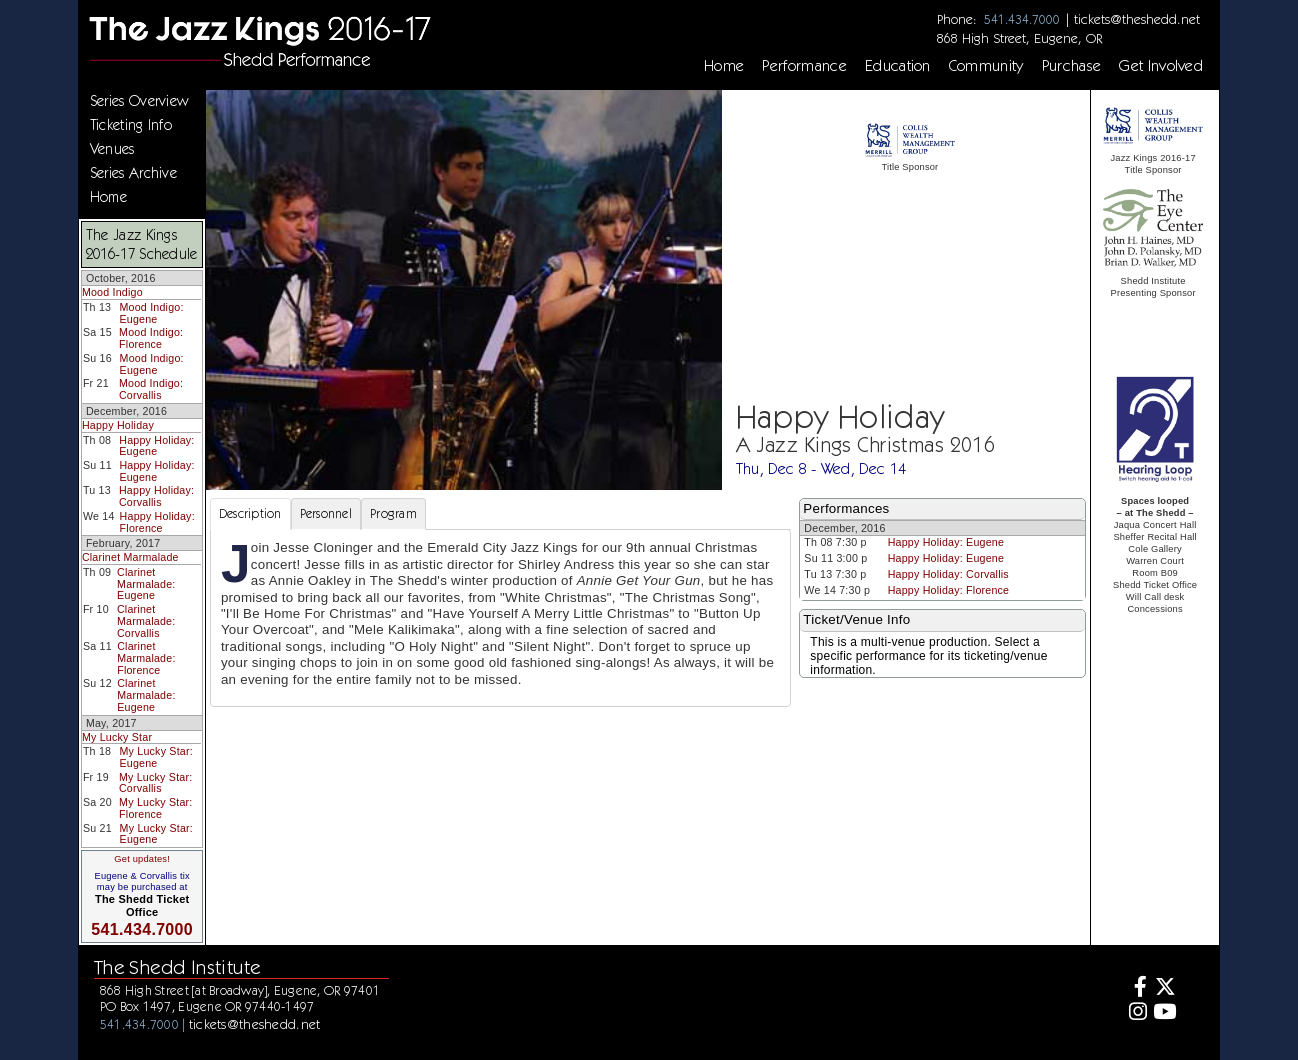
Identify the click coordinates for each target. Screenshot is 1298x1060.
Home (724, 66)
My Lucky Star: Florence (155, 808)
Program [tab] (393, 513)
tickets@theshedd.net (1137, 19)
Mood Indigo (112, 292)
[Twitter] (1164, 989)
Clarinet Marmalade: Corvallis (146, 620)
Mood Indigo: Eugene (151, 313)
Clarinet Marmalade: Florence (146, 657)
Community (986, 66)
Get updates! (142, 859)
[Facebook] (1135, 989)
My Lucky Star (117, 737)
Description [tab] (250, 513)
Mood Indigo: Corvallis (151, 389)
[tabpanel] (500, 618)
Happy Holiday (118, 425)
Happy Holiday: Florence (157, 522)
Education (898, 66)
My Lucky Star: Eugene (155, 757)
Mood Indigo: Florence (151, 338)
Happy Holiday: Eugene (156, 446)
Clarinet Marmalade (130, 557)
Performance (804, 66)
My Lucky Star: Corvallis (155, 783)
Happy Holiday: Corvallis (156, 496)
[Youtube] (1164, 1014)
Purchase (1072, 66)
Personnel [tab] (326, 513)
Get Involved (1161, 66)
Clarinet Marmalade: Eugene (146, 583)
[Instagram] (1135, 1014)
